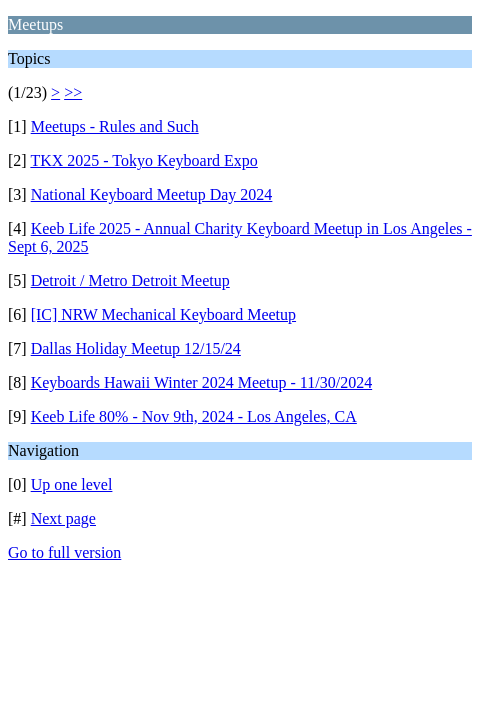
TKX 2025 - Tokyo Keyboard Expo (143, 160)
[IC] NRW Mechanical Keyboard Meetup (163, 314)
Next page (63, 518)
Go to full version (64, 552)
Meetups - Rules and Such (115, 126)
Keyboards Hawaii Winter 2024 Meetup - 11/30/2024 (202, 382)
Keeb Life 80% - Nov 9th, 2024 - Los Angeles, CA (194, 416)
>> (73, 92)
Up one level (72, 484)
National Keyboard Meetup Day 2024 (152, 194)
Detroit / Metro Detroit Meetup (130, 280)
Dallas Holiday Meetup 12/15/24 (136, 348)
